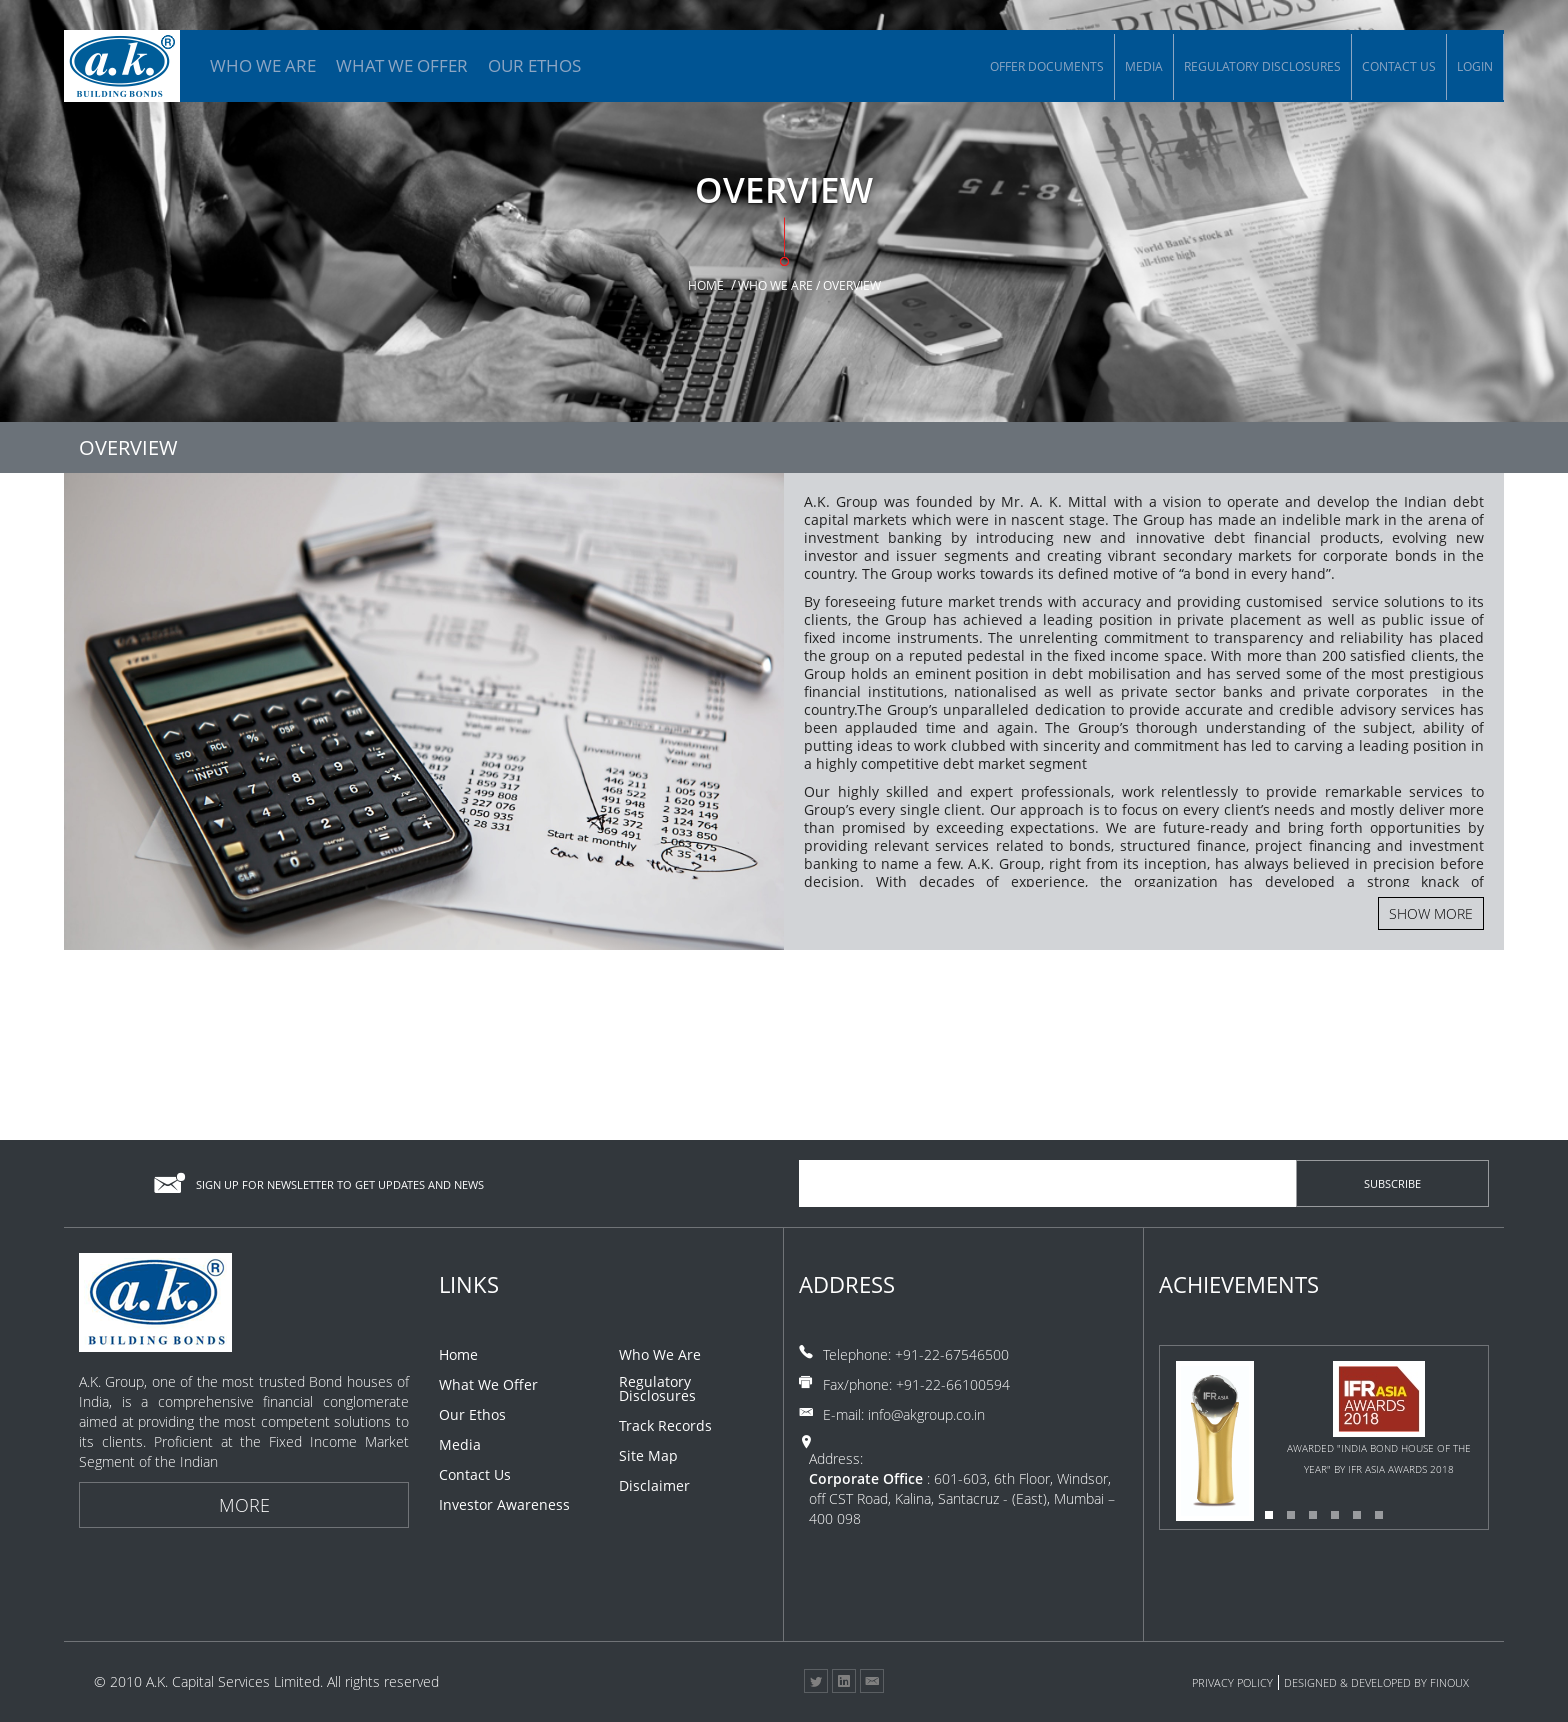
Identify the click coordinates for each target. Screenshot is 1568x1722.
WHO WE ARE (263, 65)
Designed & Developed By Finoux (1376, 1682)
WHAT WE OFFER (402, 65)
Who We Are (660, 1355)
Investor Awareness (504, 1505)
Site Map (648, 1456)
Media (1144, 66)
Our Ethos (472, 1415)
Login (1475, 66)
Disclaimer (654, 1486)
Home (706, 285)
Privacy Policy (1232, 1682)
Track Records (665, 1426)
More (244, 1505)
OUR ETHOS (534, 65)
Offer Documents (1047, 66)
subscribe (1392, 1183)
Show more (1431, 913)
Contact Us (1399, 66)
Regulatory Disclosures (1262, 66)
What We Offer (488, 1385)
